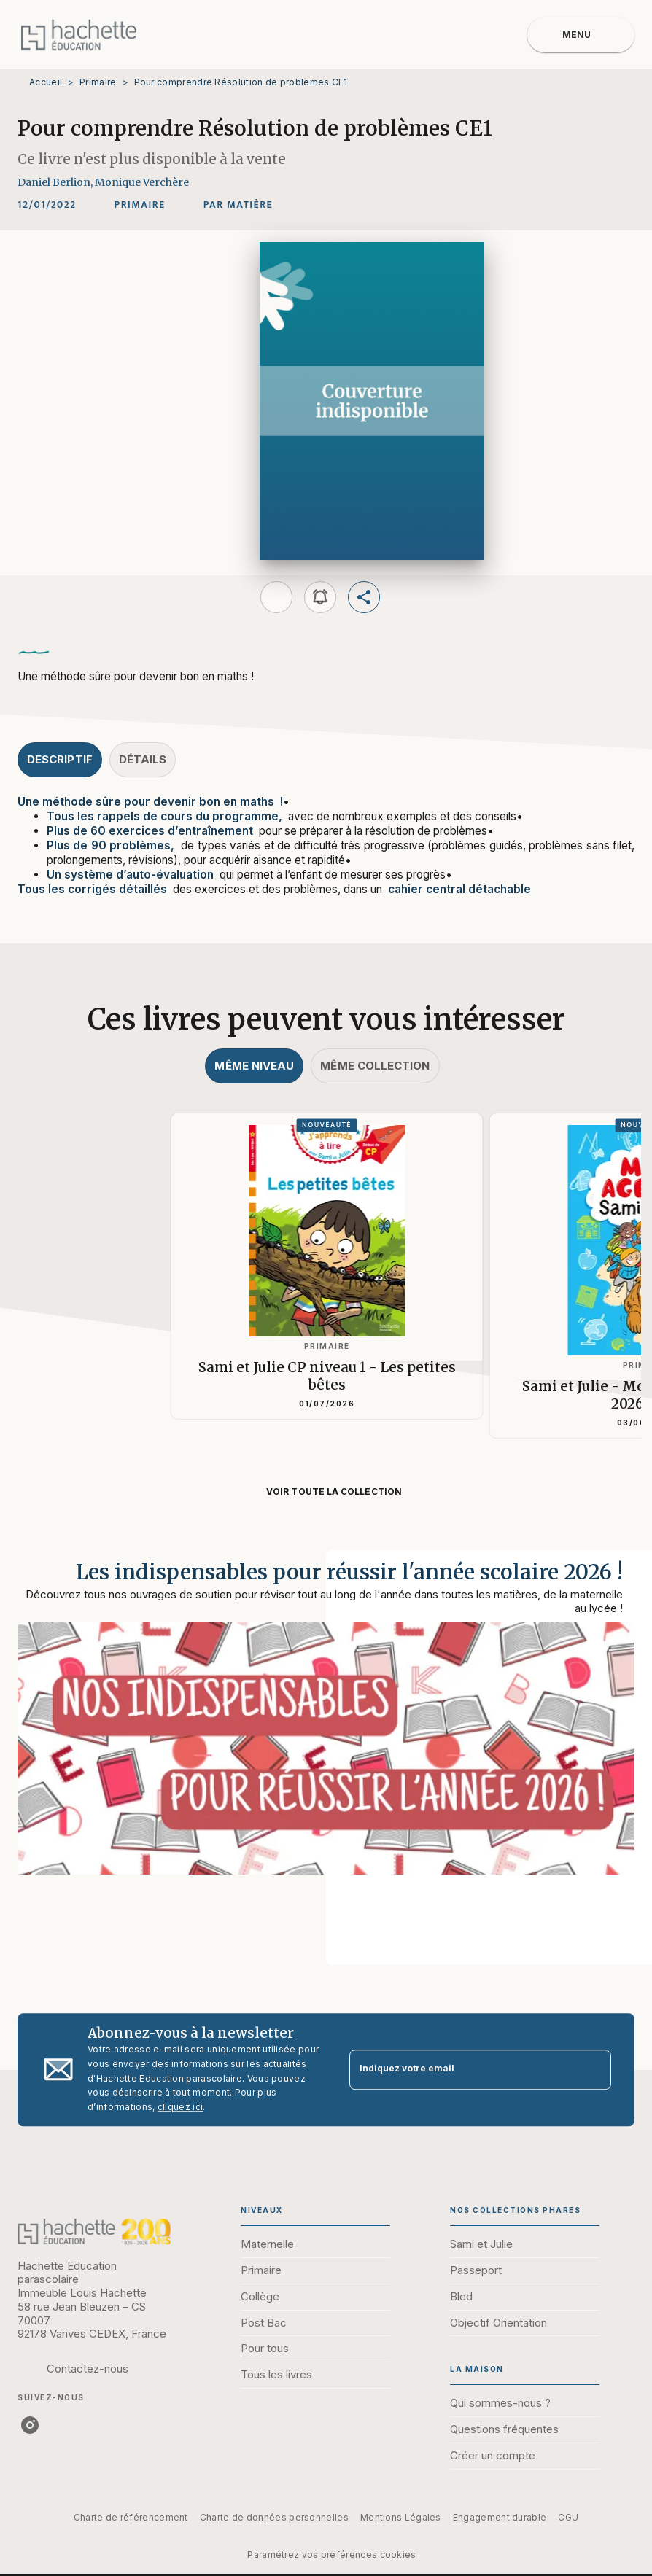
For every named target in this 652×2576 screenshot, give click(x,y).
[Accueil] (79, 34)
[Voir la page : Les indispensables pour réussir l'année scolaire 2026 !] (326, 1740)
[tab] (60, 759)
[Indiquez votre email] (462, 2070)
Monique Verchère (142, 182)
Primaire (97, 82)
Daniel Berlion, (56, 182)
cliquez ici (180, 2107)
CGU (568, 2517)
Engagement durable (499, 2517)
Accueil (45, 82)
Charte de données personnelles (274, 2517)
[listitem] (30, 2425)
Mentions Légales (400, 2517)
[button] (140, 204)
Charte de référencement (131, 2517)
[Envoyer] (593, 2069)
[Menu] (580, 34)
